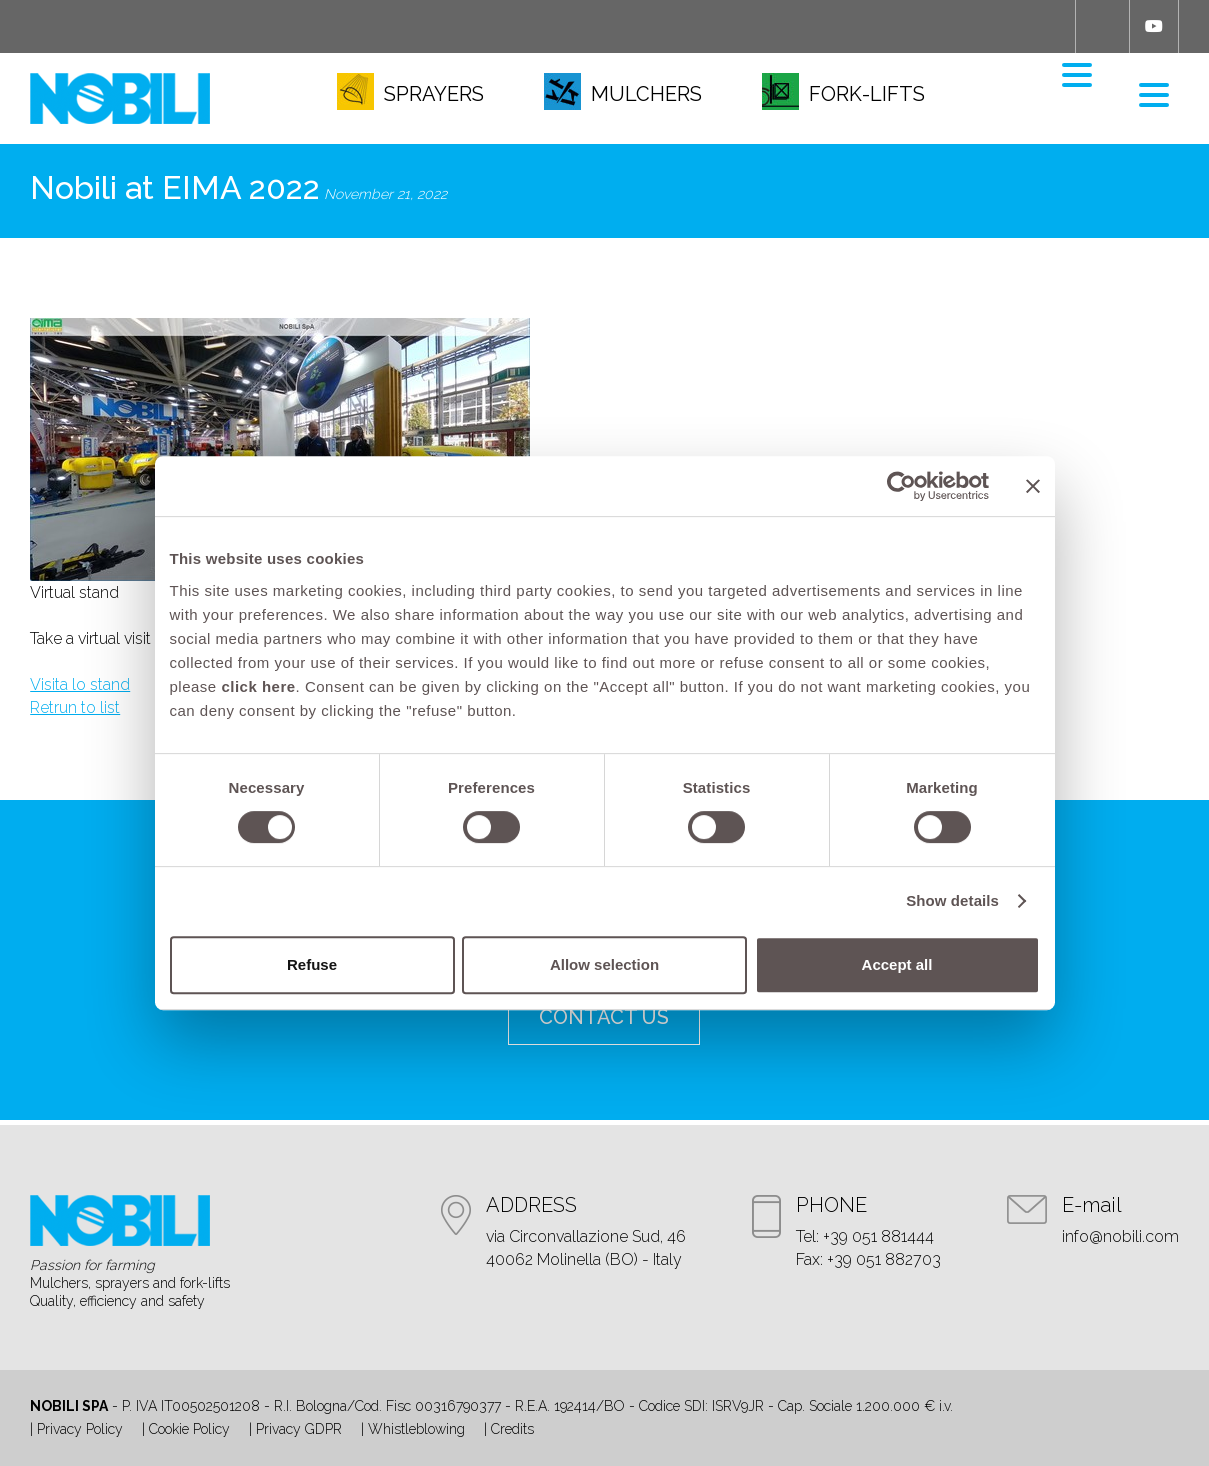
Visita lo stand (80, 684)
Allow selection (604, 964)
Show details (952, 900)
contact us (604, 1017)
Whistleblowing (416, 1429)
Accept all (897, 964)
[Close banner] (1033, 486)
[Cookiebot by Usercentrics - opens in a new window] (901, 486)
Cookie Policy (189, 1429)
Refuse (312, 964)
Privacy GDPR (299, 1429)
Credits (512, 1429)
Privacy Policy (80, 1429)
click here (258, 686)
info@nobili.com (1120, 1236)
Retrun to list (75, 707)
